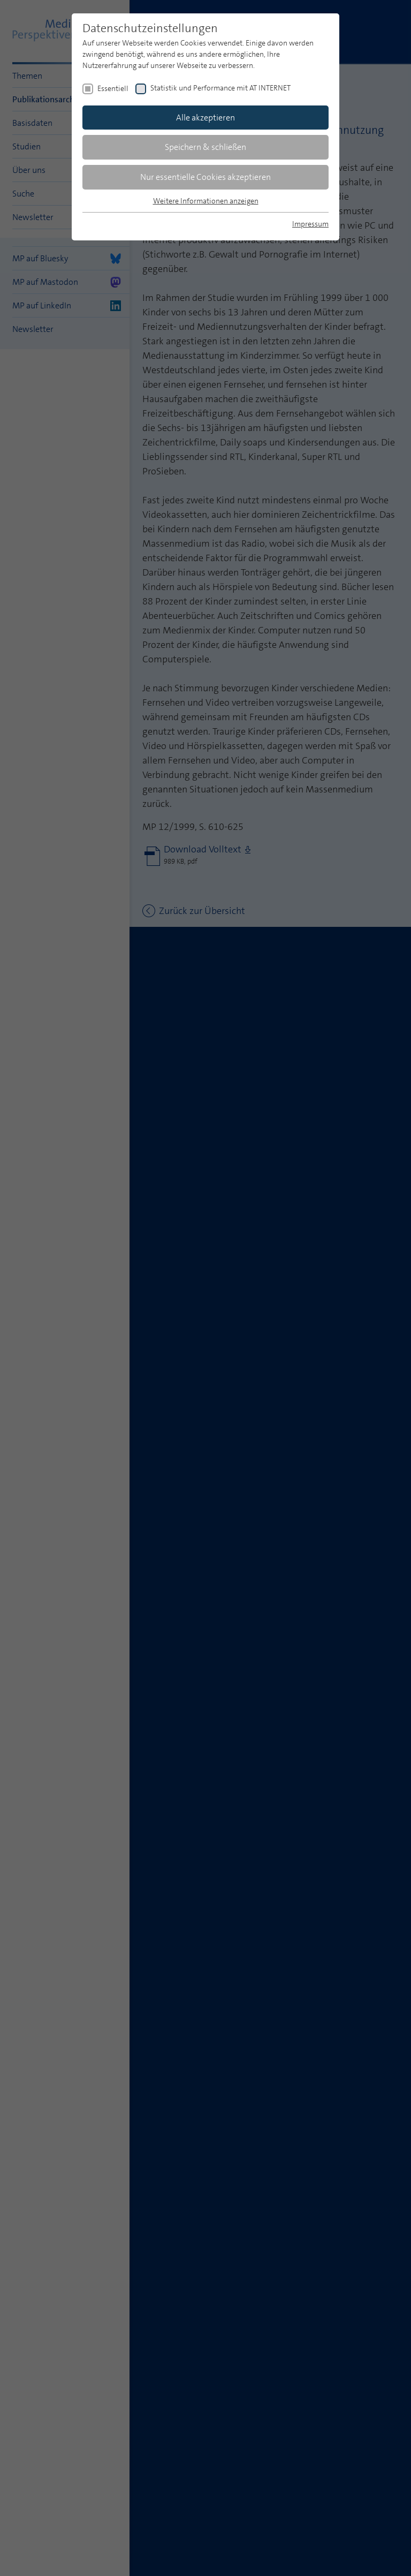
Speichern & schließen (205, 147)
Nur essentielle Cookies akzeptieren (205, 177)
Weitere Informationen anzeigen (205, 201)
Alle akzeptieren (205, 117)
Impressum (310, 224)
